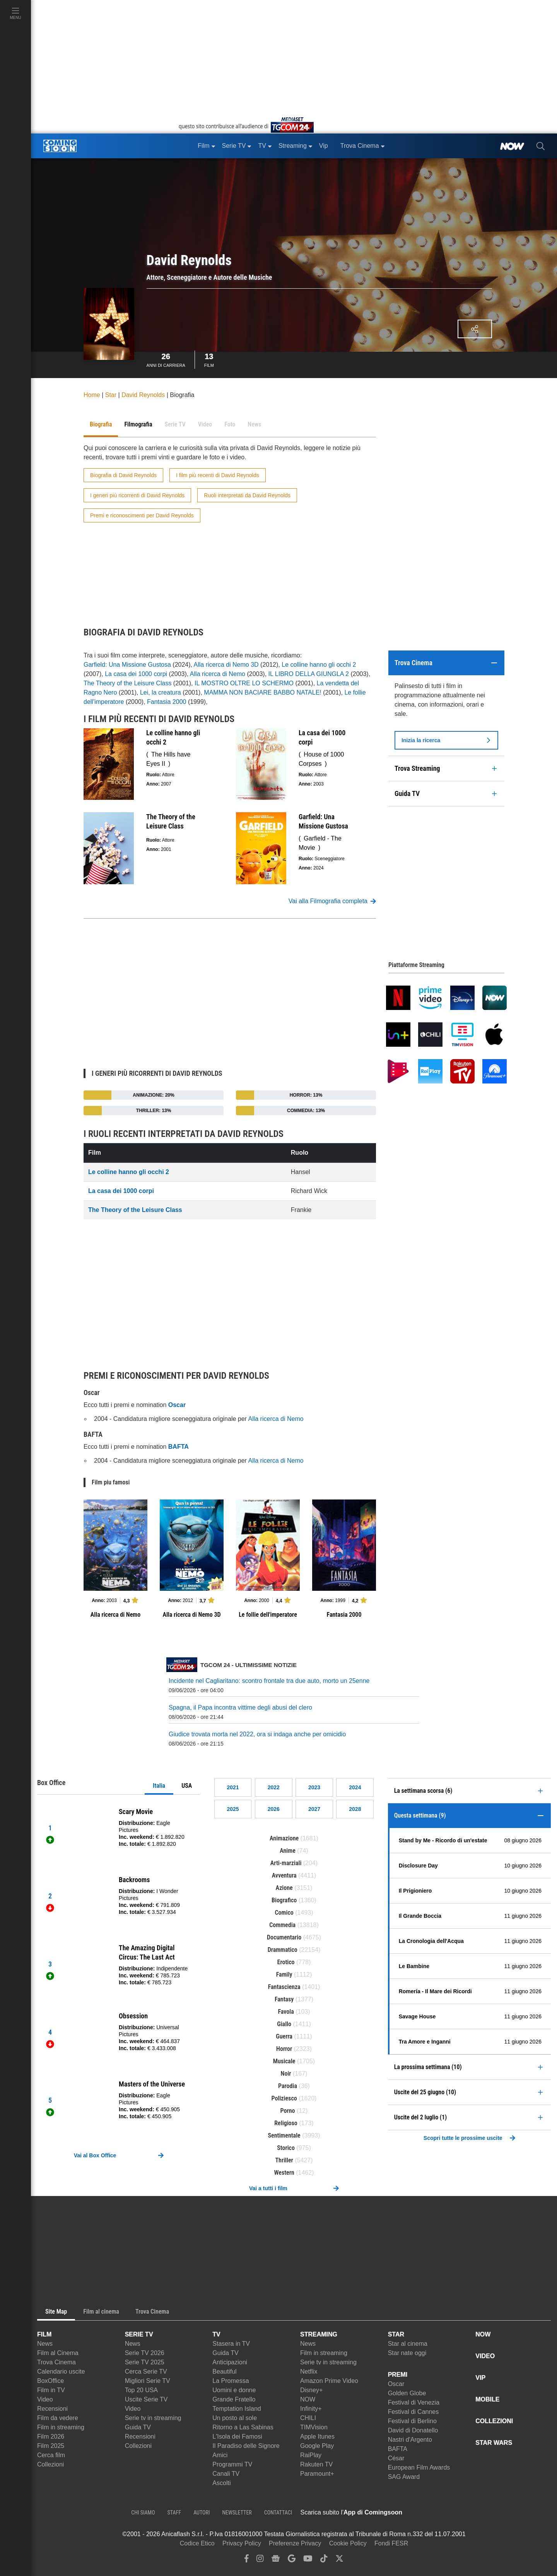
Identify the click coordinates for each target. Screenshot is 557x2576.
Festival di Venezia (413, 2402)
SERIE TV (139, 2334)
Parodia (287, 2086)
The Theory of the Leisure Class (127, 683)
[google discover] (292, 2560)
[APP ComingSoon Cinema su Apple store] (429, 2512)
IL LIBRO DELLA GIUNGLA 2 (308, 674)
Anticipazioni (229, 2362)
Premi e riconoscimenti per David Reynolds (142, 515)
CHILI (308, 2418)
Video (45, 2399)
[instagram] (260, 2560)
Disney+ (311, 2390)
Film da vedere (57, 2418)
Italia (159, 1785)
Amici (219, 2455)
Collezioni (50, 2464)
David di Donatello (413, 2430)
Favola (286, 2011)
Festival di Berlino (412, 2421)
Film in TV (51, 2390)
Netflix (308, 2371)
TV (216, 2334)
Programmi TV (232, 2464)
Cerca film (51, 2455)
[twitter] (339, 2560)
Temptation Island (236, 2408)
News (45, 2343)
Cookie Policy (348, 2543)
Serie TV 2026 (144, 2353)
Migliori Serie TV (147, 2380)
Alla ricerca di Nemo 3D (226, 664)
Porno (287, 2110)
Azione (284, 1887)
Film (209, 359)
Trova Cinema (56, 2362)
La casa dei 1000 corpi (136, 674)
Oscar (396, 2384)
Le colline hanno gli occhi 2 (319, 664)
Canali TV (225, 2473)
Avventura (284, 1875)
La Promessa (230, 2380)
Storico (286, 2148)
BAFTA (397, 2449)
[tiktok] (323, 2560)
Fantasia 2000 (166, 701)
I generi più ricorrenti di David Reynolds (137, 495)
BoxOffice (50, 2380)
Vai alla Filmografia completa (332, 901)
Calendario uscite (61, 2371)
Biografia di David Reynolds (123, 475)
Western (284, 2172)
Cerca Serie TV (146, 2371)
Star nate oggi (407, 2353)
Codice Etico (197, 2543)
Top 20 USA (141, 2390)
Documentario (284, 1937)
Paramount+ (317, 2473)
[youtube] (308, 2560)
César (396, 2458)
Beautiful (224, 2371)
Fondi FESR (391, 2543)
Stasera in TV (231, 2343)
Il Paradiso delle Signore (245, 2445)
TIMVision (314, 2427)
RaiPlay (310, 2455)
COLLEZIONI (494, 2421)
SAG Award (404, 2476)
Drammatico (282, 1949)
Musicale (284, 2061)
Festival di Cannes (413, 2411)
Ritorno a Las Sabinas (242, 2427)
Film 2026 (50, 2436)
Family (284, 1974)
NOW (307, 2399)
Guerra (284, 2036)
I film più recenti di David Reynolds (217, 475)
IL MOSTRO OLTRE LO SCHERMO (244, 683)
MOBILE (487, 2399)
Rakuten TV (316, 2464)
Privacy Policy (241, 2543)
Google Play (317, 2445)
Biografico (284, 1900)
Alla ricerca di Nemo (217, 674)
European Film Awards (419, 2467)
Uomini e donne (234, 2390)
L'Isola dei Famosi (237, 2436)
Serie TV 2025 (144, 2362)
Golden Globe (407, 2393)
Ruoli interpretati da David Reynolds (247, 495)
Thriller (284, 2160)
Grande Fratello (233, 2399)
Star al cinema (407, 2343)
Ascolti (221, 2483)
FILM (44, 2334)
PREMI (398, 2374)
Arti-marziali (286, 1863)
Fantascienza (284, 1987)
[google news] (275, 2560)
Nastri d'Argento (410, 2439)
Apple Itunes (317, 2436)
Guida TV (138, 2427)
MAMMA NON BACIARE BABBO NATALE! (262, 692)
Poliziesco (284, 2098)
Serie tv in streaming (153, 2418)
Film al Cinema (58, 2353)
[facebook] (246, 2560)
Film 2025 (50, 2445)
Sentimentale (284, 2135)
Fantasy (284, 1999)
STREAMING (318, 2334)
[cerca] (540, 146)
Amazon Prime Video (329, 2380)
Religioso (285, 2123)
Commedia (282, 1925)
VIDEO (485, 2356)
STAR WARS (493, 2442)
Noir (286, 2073)
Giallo (284, 2024)
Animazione (284, 1838)
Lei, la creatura (160, 692)
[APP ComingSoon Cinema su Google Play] (483, 2512)
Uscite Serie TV (146, 2399)
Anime (288, 1850)
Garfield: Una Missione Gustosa (127, 664)
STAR (396, 2334)
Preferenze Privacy (295, 2543)
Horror (284, 2048)
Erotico (286, 1962)
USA (186, 1785)
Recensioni (52, 2408)
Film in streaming (60, 2427)
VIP (480, 2377)
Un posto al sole (234, 2418)
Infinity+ (311, 2408)
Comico (284, 1912)
